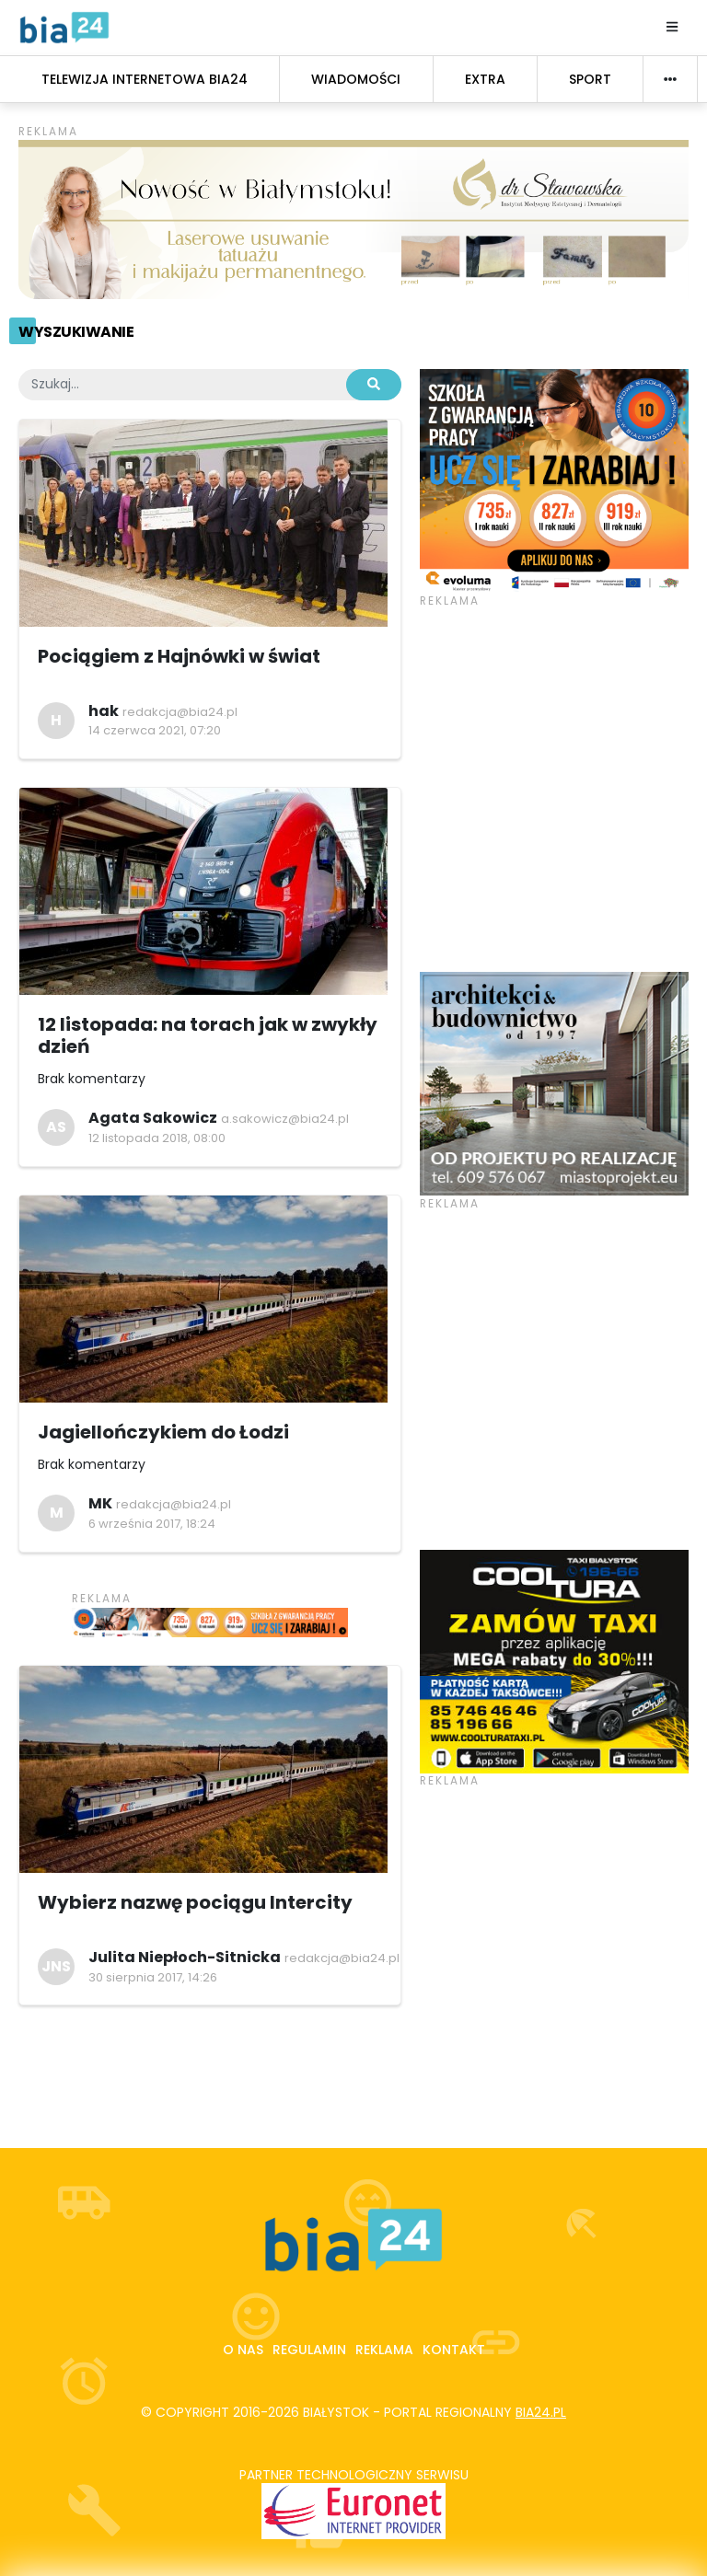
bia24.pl (541, 2412)
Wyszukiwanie (75, 331)
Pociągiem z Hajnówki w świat (179, 656)
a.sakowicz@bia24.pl (285, 1118)
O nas (243, 2349)
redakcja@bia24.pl (180, 712)
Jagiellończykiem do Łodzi (163, 1432)
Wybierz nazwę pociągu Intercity (195, 1902)
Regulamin (309, 2349)
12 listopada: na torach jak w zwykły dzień (207, 1035)
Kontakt (454, 2349)
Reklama (384, 2349)
